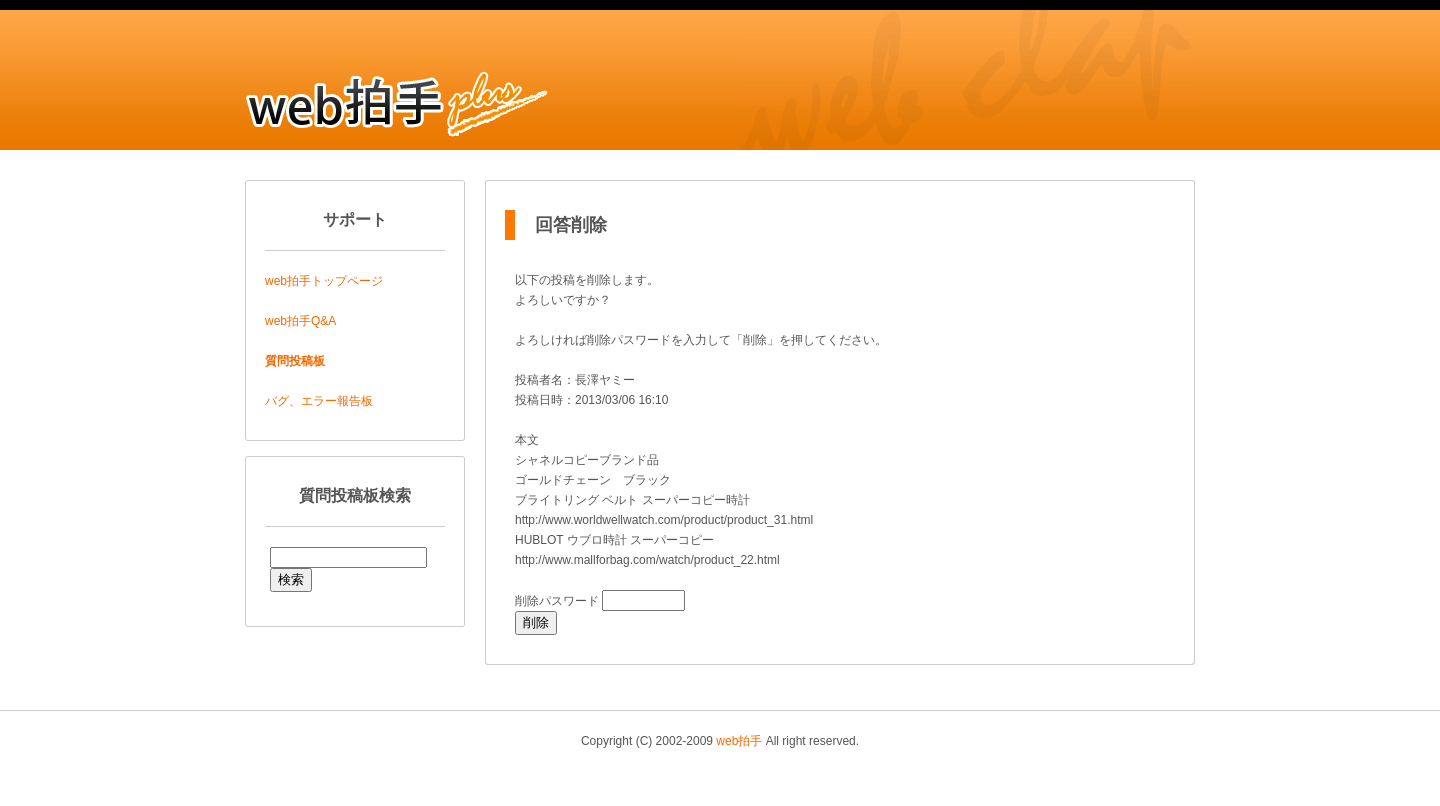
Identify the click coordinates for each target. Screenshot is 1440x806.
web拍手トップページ (324, 281)
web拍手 (739, 741)
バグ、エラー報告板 (319, 401)
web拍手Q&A (300, 321)
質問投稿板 (295, 361)
